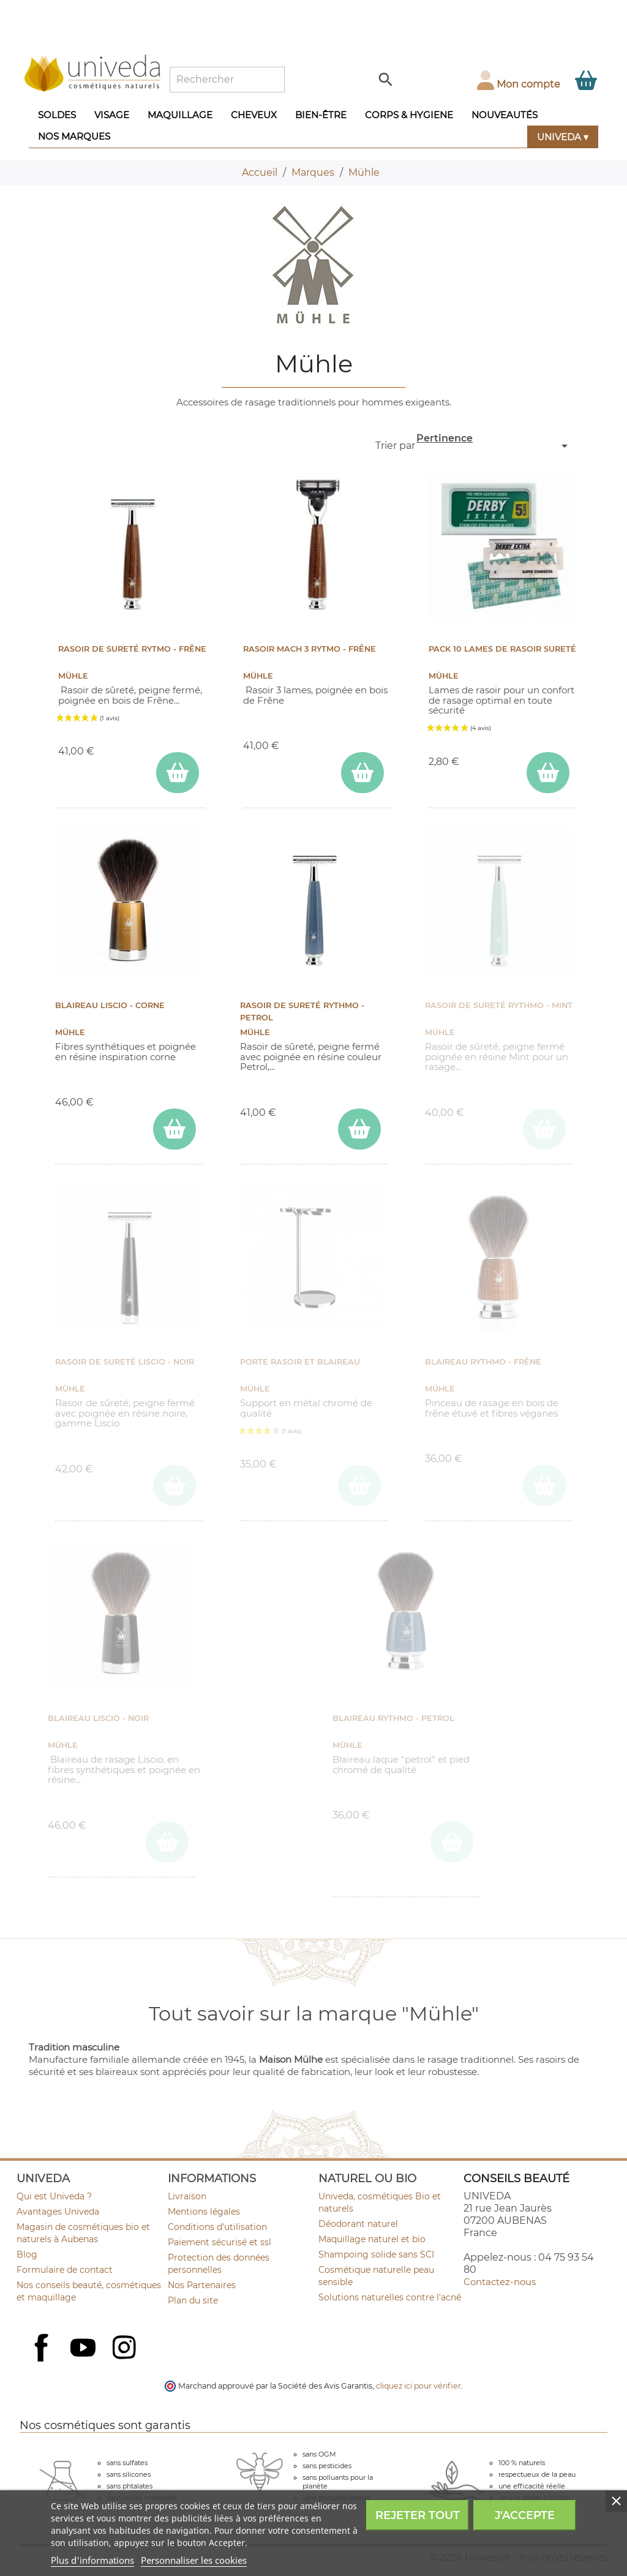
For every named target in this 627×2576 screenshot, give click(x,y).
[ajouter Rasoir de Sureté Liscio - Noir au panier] (174, 1485)
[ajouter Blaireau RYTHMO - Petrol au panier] (451, 1841)
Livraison (187, 2196)
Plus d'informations (92, 2560)
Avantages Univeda (58, 2211)
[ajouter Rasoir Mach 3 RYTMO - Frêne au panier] (362, 772)
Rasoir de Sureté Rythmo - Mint (499, 1005)
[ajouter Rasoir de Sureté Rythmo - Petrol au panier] (359, 1129)
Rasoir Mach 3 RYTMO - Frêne (309, 648)
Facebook (42, 2361)
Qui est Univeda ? (54, 2196)
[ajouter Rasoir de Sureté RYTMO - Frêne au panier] (177, 772)
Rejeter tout (417, 2515)
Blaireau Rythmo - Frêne (483, 1361)
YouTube (84, 2348)
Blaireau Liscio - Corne (110, 1005)
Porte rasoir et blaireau (300, 1361)
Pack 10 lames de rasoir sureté (502, 648)
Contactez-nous (500, 2282)
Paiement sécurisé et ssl (219, 2242)
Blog (27, 2254)
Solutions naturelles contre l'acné (389, 2297)
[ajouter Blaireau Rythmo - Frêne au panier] (544, 1485)
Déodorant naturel (358, 2223)
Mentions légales (204, 2211)
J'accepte (525, 2515)
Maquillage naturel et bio (372, 2239)
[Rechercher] (227, 79)
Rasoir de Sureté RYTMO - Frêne (132, 648)
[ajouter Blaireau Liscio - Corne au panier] (174, 1129)
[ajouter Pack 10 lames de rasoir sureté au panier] (548, 772)
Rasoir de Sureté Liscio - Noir (124, 1361)
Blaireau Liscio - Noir (98, 1718)
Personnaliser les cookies (194, 2560)
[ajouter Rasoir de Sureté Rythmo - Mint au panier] (544, 1129)
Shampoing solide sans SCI (376, 2254)
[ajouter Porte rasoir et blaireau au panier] (359, 1485)
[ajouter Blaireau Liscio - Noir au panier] (167, 1841)
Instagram (125, 2348)
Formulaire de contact (65, 2269)
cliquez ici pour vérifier (418, 2385)
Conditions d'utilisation (217, 2226)
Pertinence (493, 442)
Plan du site (193, 2300)
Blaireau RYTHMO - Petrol (393, 1718)
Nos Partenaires (202, 2285)
